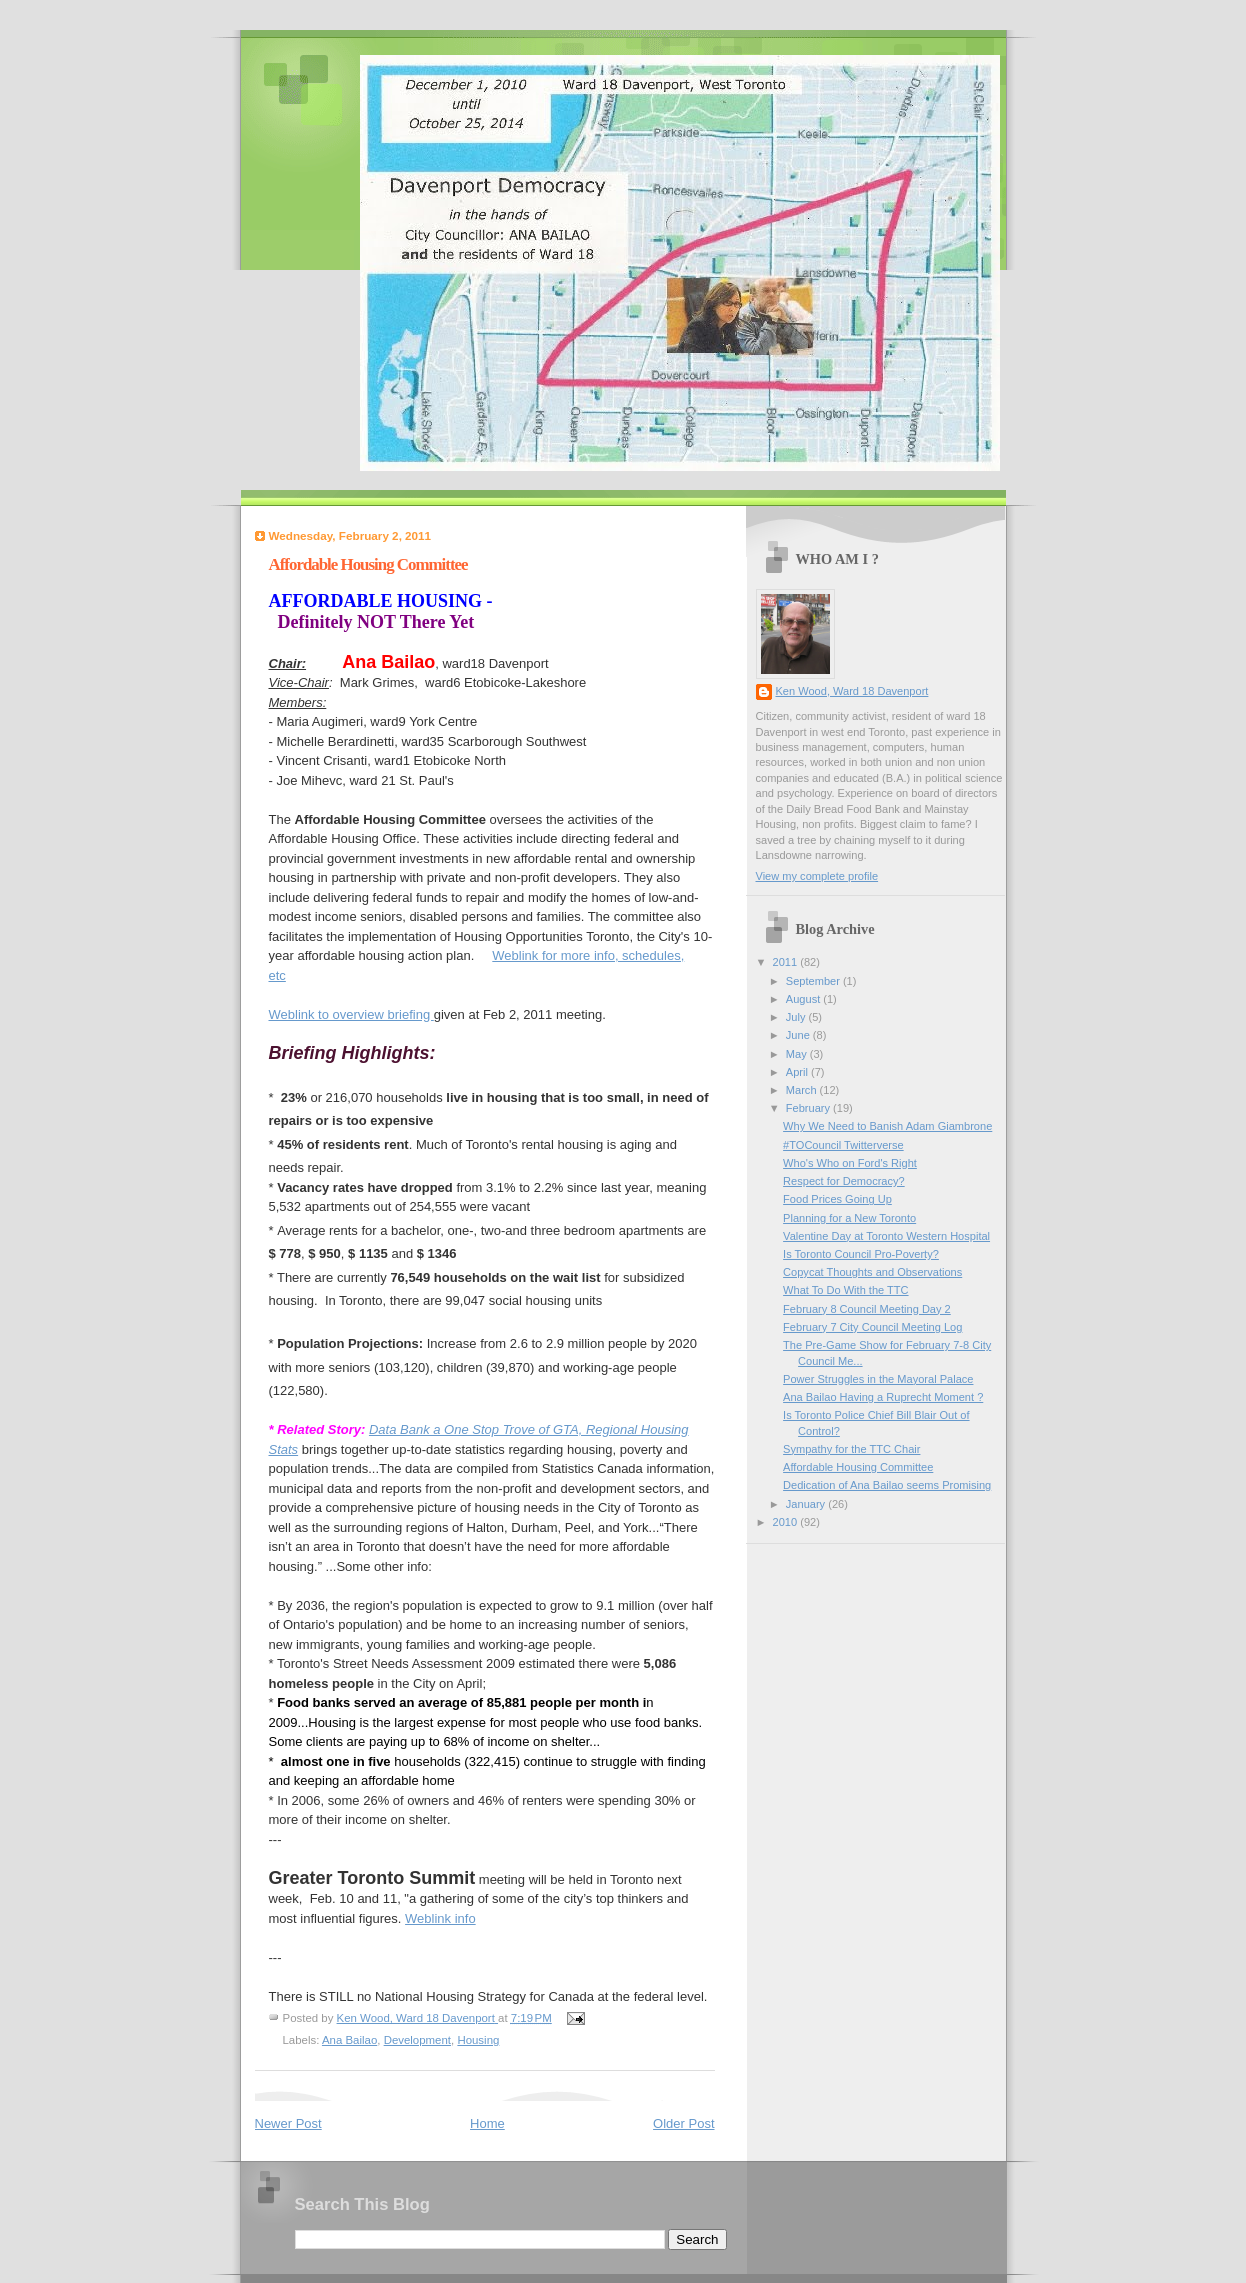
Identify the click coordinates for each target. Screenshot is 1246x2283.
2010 (787, 1522)
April (798, 1072)
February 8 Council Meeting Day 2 (867, 1309)
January (807, 1504)
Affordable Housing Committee (858, 1467)
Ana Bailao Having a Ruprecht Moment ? (883, 1397)
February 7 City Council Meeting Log (872, 1327)
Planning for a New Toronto (849, 1218)
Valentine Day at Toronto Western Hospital (886, 1236)
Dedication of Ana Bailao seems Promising (887, 1485)
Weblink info (440, 1918)
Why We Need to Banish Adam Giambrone (887, 1126)
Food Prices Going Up (837, 1199)
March (803, 1090)
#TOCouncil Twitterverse (843, 1145)
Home (487, 2123)
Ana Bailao (349, 2040)
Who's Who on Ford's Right (850, 1163)
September (814, 981)
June (799, 1035)
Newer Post (288, 2123)
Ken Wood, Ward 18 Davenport (852, 691)
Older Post (683, 2123)
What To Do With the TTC (845, 1290)
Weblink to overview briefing (351, 1014)
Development (417, 2040)
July (797, 1017)
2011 (787, 962)
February (809, 1108)
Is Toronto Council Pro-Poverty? (861, 1254)
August (804, 999)
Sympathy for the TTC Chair (851, 1449)
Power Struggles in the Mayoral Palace (878, 1379)
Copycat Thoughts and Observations (872, 1272)
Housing (478, 2040)
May (798, 1054)
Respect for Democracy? (844, 1181)
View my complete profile (817, 876)
